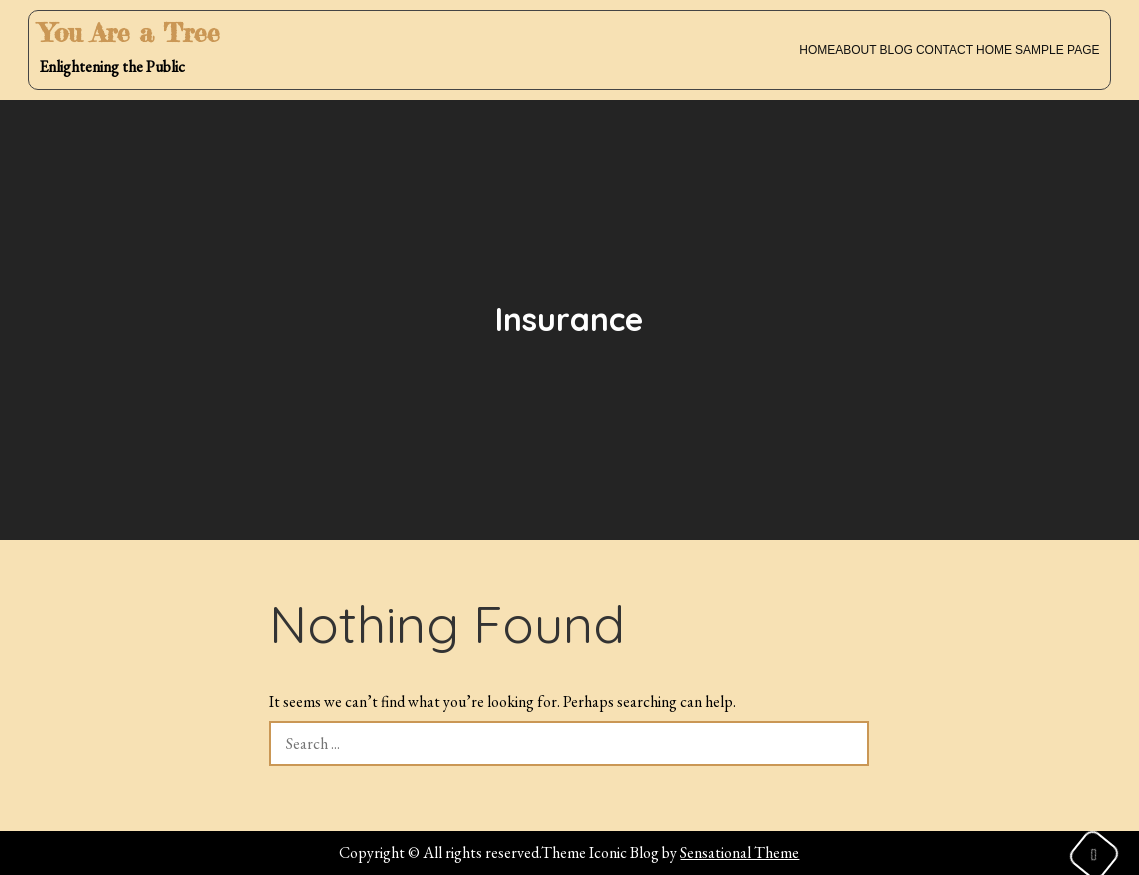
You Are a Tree (129, 32)
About (855, 50)
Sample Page (1057, 50)
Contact (944, 50)
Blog (896, 50)
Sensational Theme (739, 852)
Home (817, 50)
